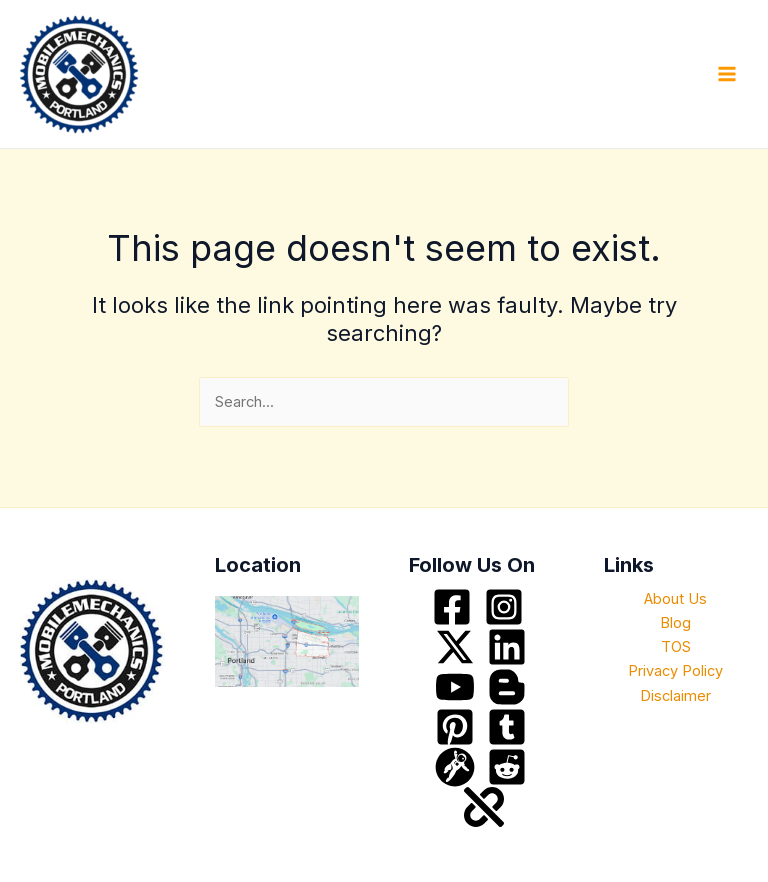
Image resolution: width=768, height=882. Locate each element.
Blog (675, 623)
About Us (675, 599)
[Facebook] (452, 607)
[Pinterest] (455, 727)
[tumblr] (507, 727)
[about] (484, 807)
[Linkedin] (507, 647)
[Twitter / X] (455, 647)
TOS (676, 647)
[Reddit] (507, 767)
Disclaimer (675, 696)
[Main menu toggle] (727, 74)
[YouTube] (455, 687)
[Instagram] (504, 607)
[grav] (455, 767)
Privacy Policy (675, 671)
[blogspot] (507, 687)
